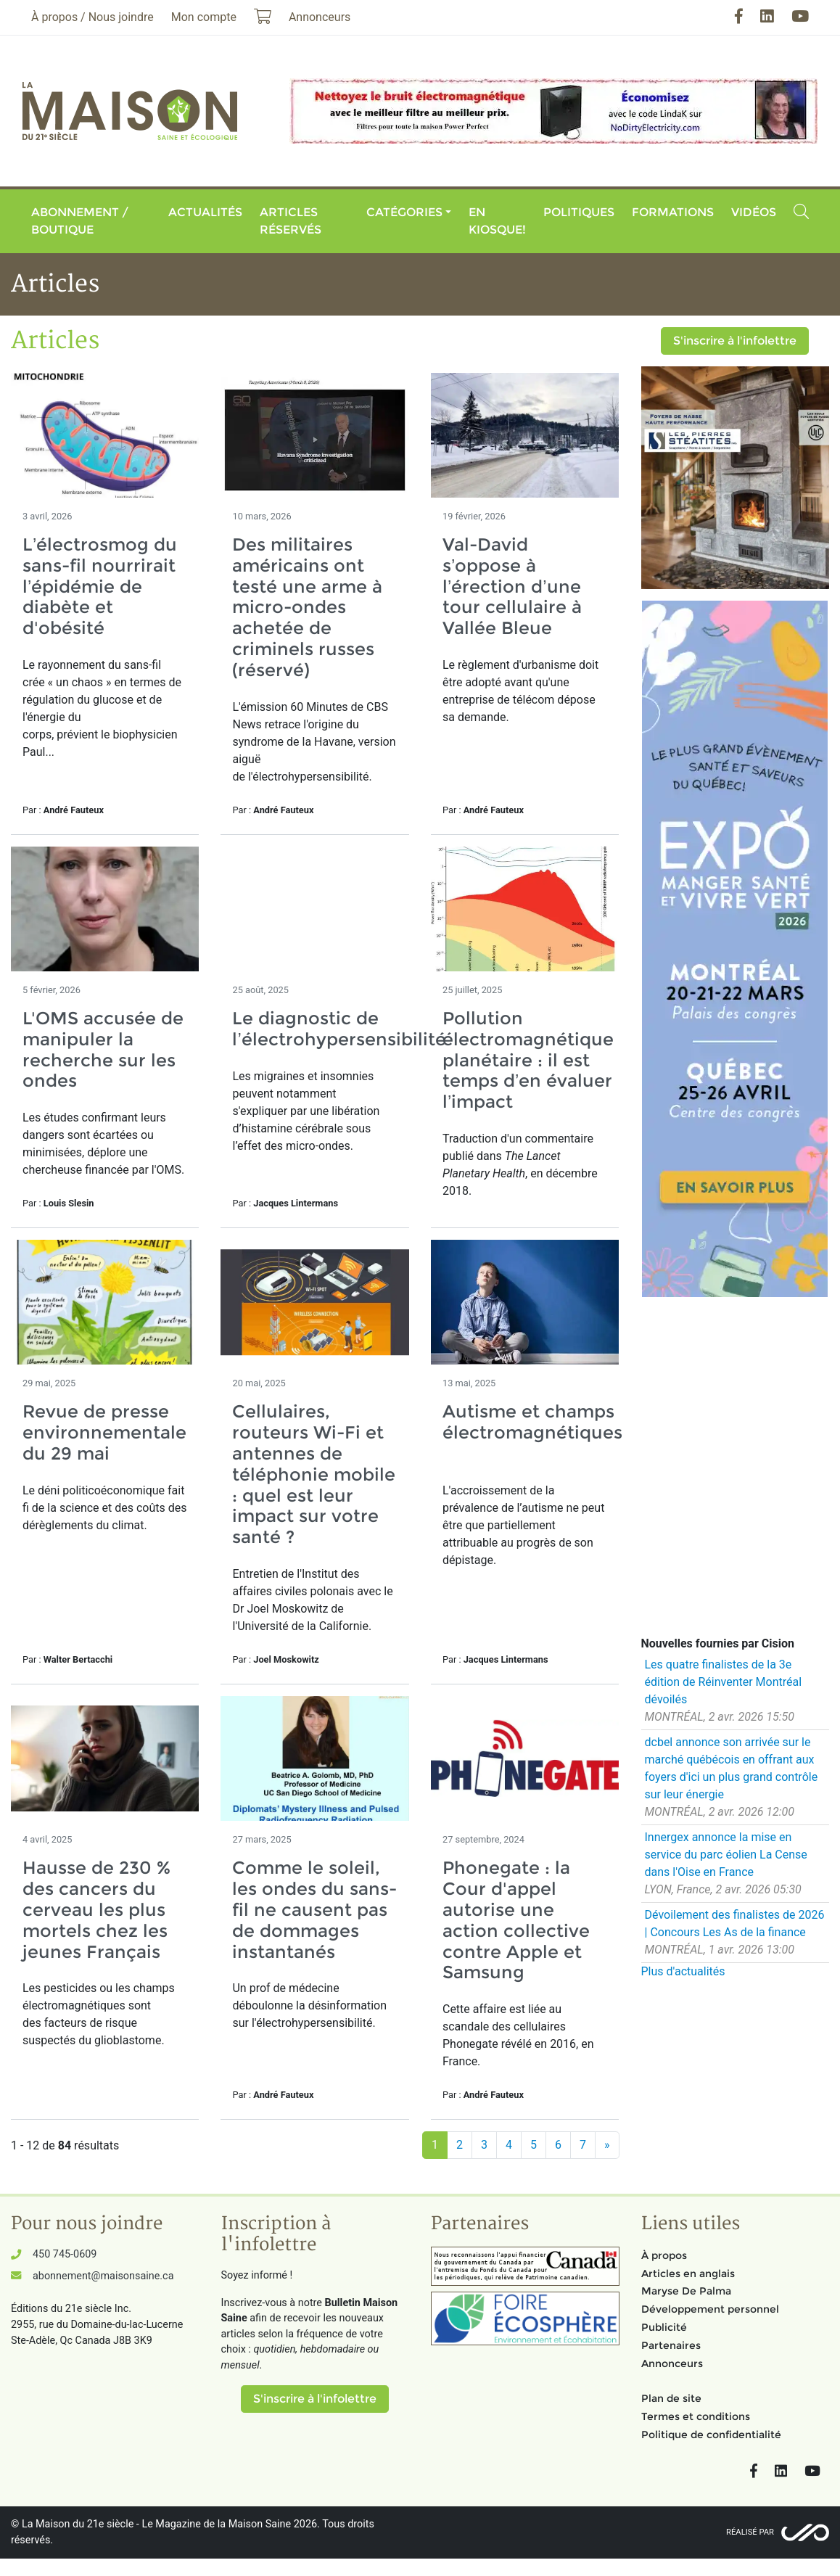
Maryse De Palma (686, 2290)
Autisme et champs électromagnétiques (532, 1432)
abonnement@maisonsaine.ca (103, 2276)
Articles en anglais (688, 2273)
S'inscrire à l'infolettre (734, 340)
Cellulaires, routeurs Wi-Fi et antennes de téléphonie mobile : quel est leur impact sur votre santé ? (313, 1474)
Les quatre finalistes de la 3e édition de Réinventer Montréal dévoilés (723, 1682)
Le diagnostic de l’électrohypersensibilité (338, 1029)
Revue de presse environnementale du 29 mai (104, 1432)
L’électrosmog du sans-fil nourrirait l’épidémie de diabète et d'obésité (99, 586)
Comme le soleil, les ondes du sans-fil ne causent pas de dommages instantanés (314, 1909)
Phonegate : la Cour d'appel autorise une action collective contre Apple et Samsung (516, 1920)
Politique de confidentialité (711, 2434)
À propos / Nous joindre (92, 17)
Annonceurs (672, 2363)
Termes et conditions (695, 2416)
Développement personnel (710, 2309)
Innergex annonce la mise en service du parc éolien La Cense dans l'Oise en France (726, 1854)
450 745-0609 (64, 2254)
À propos (664, 2255)
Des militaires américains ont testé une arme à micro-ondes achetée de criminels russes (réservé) (307, 607)
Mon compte (203, 17)
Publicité (664, 2327)
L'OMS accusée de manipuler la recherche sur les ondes (103, 1049)
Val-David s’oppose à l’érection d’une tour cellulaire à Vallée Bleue (512, 586)
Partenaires (671, 2345)
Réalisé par (750, 2532)
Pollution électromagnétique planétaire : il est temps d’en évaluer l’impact (528, 1060)
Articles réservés (290, 220)
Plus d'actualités (683, 1971)
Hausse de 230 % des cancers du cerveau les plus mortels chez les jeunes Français (96, 1909)
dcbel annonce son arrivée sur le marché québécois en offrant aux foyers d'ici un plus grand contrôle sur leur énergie (731, 1768)
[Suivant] (607, 2145)
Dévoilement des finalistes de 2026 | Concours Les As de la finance (735, 1923)
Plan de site (671, 2398)
